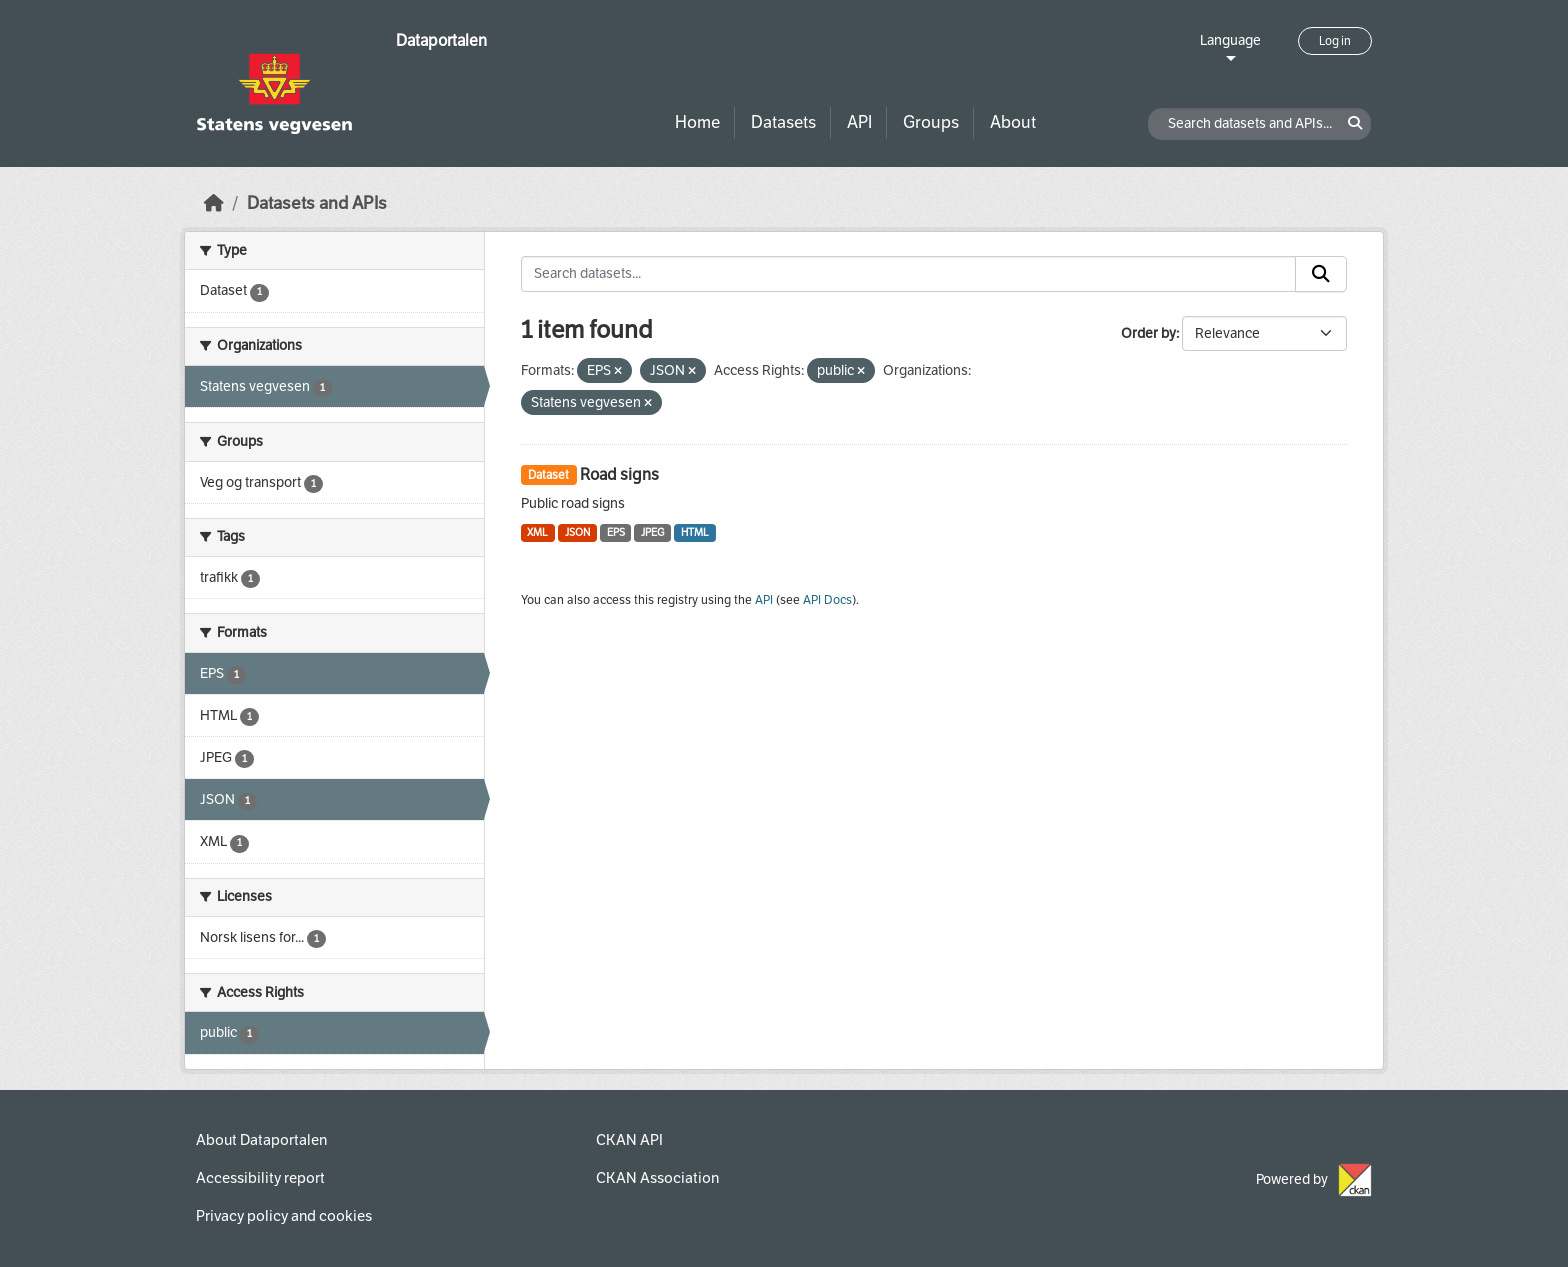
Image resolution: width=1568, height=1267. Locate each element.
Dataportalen (441, 40)
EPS (616, 532)
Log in (1335, 41)
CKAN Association (657, 1178)
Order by (1148, 333)
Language (1230, 40)
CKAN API (629, 1140)
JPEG (652, 532)
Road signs (619, 474)
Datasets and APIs (317, 203)
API (859, 122)
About (1013, 122)
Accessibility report (260, 1178)
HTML (695, 532)
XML (537, 532)
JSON (577, 532)
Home (697, 122)
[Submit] (1321, 274)
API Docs (827, 600)
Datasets (783, 122)
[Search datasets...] (909, 274)
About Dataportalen (261, 1140)
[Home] (214, 203)
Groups (931, 122)
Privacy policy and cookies (284, 1216)
